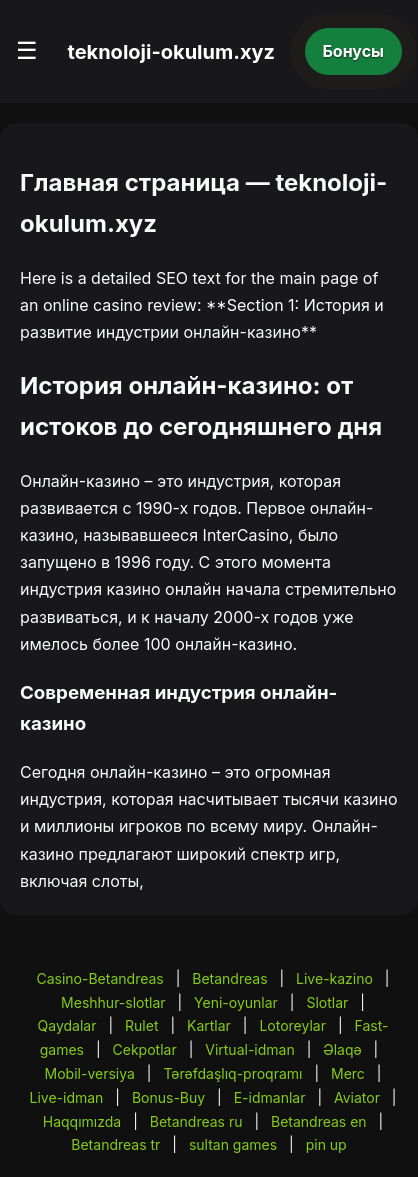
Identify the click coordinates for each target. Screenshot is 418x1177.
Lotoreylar (292, 1025)
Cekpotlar (145, 1049)
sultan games (233, 1144)
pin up (326, 1144)
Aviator (357, 1097)
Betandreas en (319, 1121)
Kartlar (209, 1025)
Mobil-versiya (90, 1073)
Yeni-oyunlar (236, 1002)
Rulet (141, 1025)
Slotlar (327, 1002)
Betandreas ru (196, 1121)
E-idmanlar (270, 1097)
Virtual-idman (249, 1049)
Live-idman (67, 1097)
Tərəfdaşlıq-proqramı (232, 1073)
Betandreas (229, 978)
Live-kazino (334, 978)
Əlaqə (342, 1049)
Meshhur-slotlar (113, 1002)
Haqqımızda (82, 1121)
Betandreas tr (115, 1144)
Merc (348, 1073)
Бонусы (354, 51)
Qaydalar (67, 1025)
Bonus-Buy (168, 1097)
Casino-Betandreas (99, 978)
